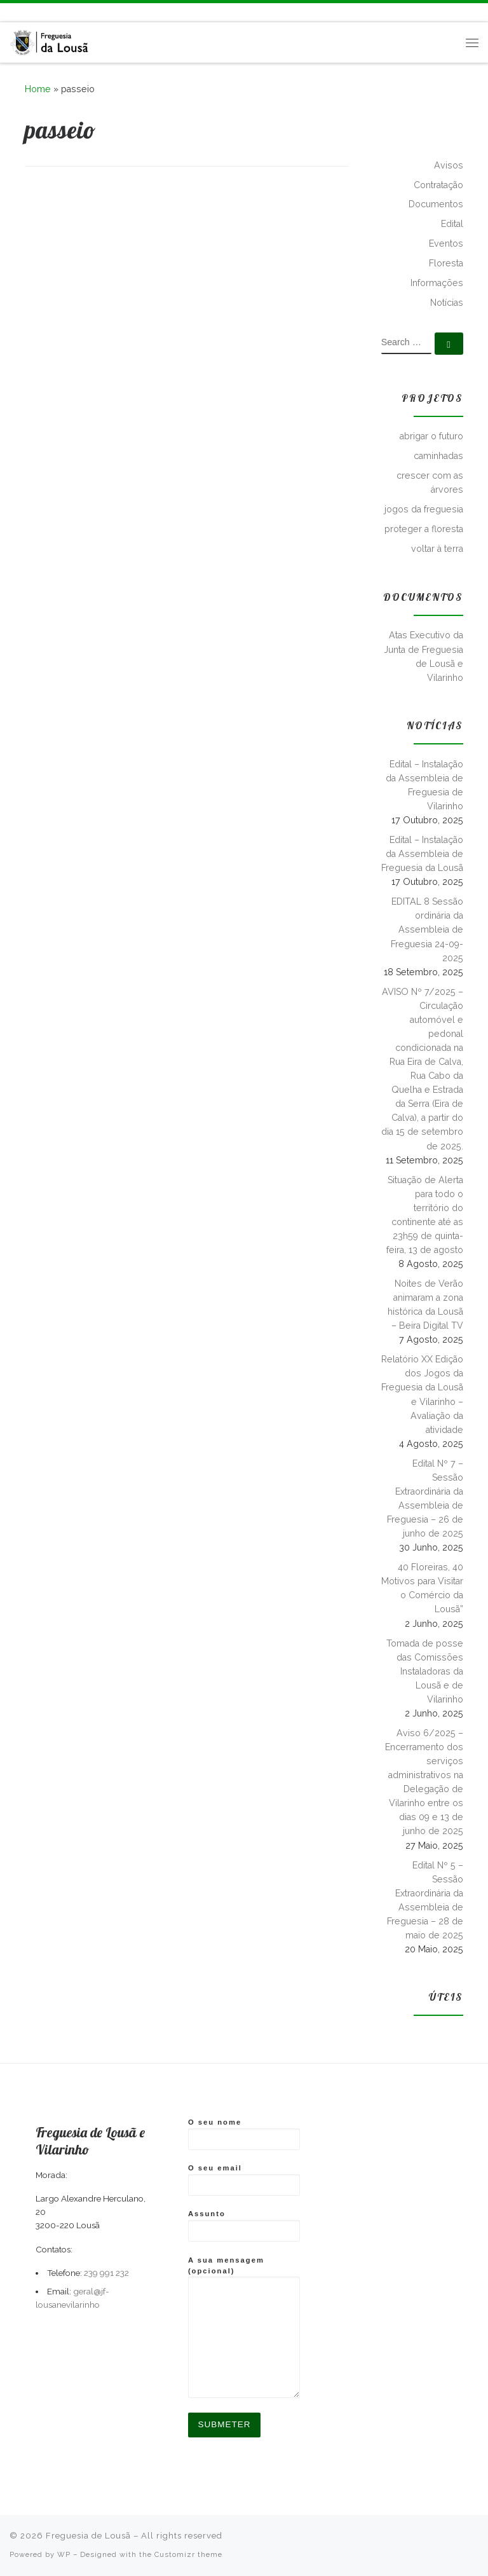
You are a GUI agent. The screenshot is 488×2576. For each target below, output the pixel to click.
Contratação (438, 185)
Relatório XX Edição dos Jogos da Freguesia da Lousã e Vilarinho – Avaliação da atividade (422, 1394)
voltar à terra (437, 549)
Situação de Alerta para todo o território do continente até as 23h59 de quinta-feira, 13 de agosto (424, 1215)
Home (38, 89)
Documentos (436, 204)
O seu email (244, 2180)
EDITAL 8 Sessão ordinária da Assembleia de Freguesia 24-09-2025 (427, 929)
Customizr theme (188, 2554)
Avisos (448, 165)
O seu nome (244, 2134)
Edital (452, 224)
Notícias (446, 303)
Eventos (446, 243)
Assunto (244, 2226)
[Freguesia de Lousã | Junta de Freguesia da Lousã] (50, 40)
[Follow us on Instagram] (39, 12)
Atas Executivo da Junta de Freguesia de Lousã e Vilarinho (423, 656)
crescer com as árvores (429, 482)
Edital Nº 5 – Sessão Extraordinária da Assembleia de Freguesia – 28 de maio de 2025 (425, 1900)
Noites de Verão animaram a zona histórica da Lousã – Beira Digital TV (425, 1304)
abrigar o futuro (431, 436)
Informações (436, 283)
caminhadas (438, 456)
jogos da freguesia (423, 509)
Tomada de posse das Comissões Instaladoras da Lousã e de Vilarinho (424, 1671)
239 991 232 (106, 2273)
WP (64, 2554)
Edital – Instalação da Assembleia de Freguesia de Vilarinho (424, 785)
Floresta (446, 263)
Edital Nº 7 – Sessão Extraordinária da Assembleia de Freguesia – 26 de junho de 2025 (425, 1498)
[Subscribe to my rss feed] (11, 12)
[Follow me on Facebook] (25, 12)
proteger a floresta (423, 529)
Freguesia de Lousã (88, 2535)
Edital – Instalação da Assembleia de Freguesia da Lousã (422, 854)
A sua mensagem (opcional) (244, 2327)
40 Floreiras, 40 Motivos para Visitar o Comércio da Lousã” (422, 1588)
